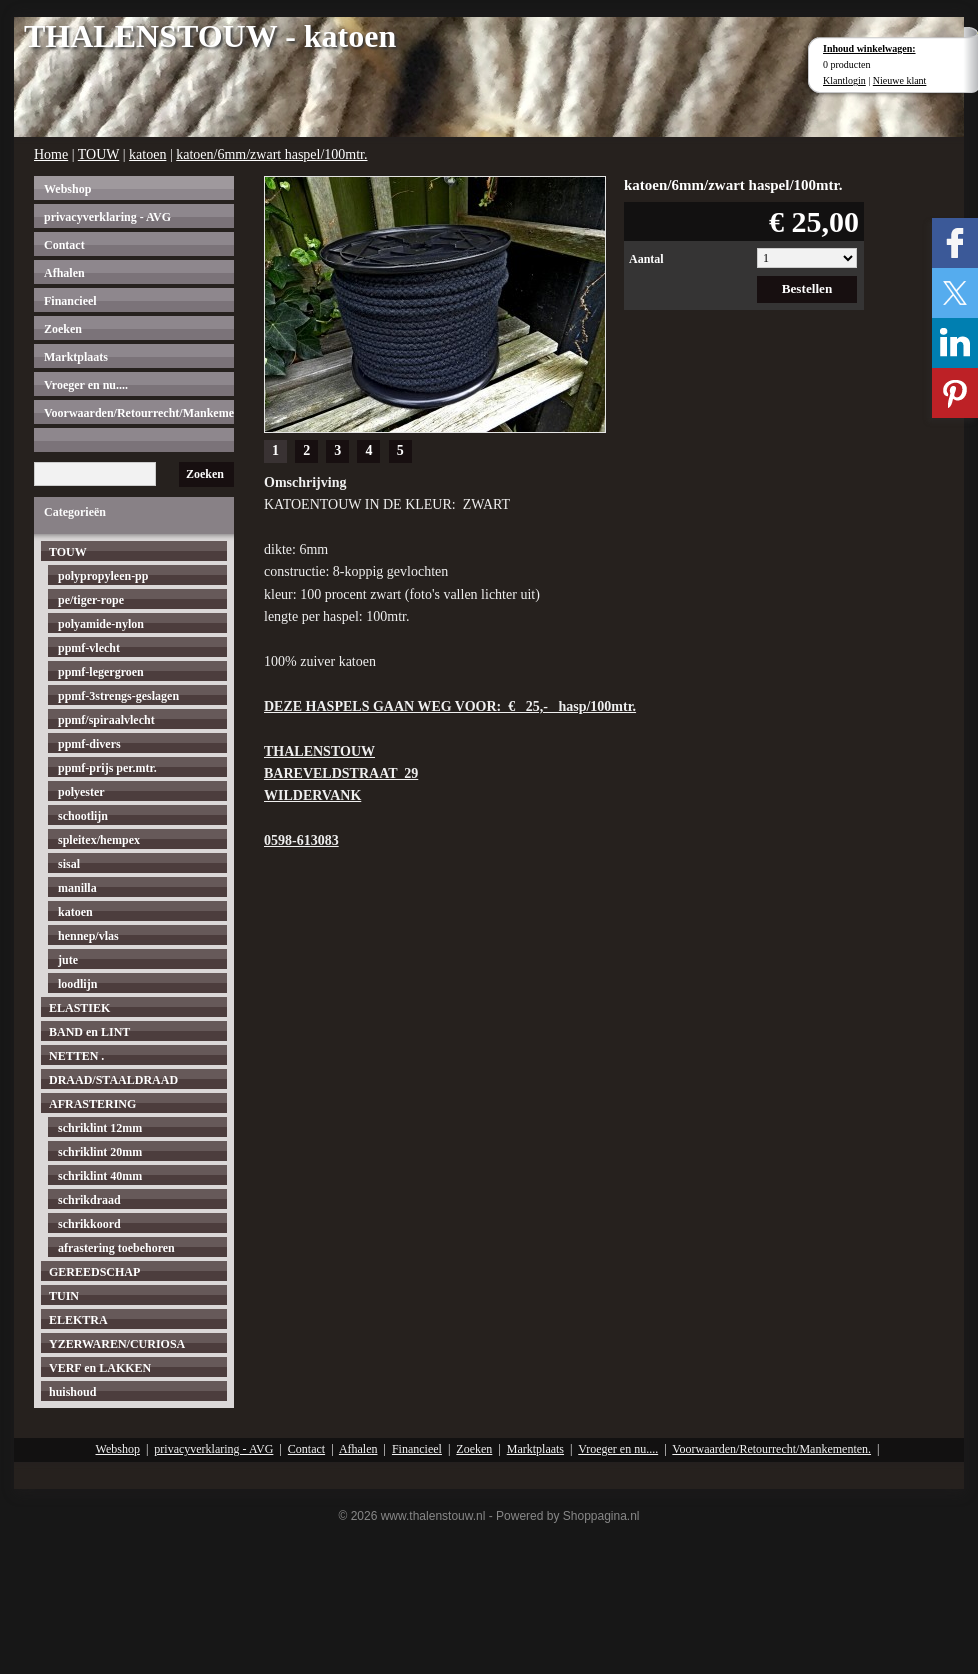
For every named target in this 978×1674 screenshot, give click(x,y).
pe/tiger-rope (91, 600)
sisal (69, 864)
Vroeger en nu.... (86, 385)
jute (68, 960)
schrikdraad (89, 1200)
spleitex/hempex (99, 840)
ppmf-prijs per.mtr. (107, 768)
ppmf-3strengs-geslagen (118, 696)
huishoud (72, 1392)
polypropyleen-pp (103, 576)
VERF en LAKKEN (100, 1368)
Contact (64, 245)
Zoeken (63, 329)
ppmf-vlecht (89, 648)
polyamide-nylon (101, 624)
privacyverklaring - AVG (107, 217)
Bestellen (807, 288)
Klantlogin (844, 80)
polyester (81, 792)
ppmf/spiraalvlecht (106, 720)
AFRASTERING (92, 1104)
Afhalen (64, 273)
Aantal (646, 259)
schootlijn (83, 816)
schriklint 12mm (100, 1128)
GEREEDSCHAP (94, 1272)
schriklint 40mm (100, 1176)
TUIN (64, 1296)
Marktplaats (76, 357)
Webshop (67, 189)
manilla (77, 888)
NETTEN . (76, 1056)
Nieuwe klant (900, 80)
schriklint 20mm (100, 1152)
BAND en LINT (89, 1032)
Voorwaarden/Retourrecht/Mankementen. (139, 413)
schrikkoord (89, 1224)
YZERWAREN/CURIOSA (117, 1344)
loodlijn (77, 984)
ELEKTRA (78, 1320)
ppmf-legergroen (101, 672)
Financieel (70, 301)
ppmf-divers (89, 744)
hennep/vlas (88, 936)
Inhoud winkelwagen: (869, 48)
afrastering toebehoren (116, 1248)
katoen (147, 154)
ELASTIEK (79, 1008)
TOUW (98, 154)
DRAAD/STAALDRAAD (113, 1080)
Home (51, 154)
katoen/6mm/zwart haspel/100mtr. (271, 154)
